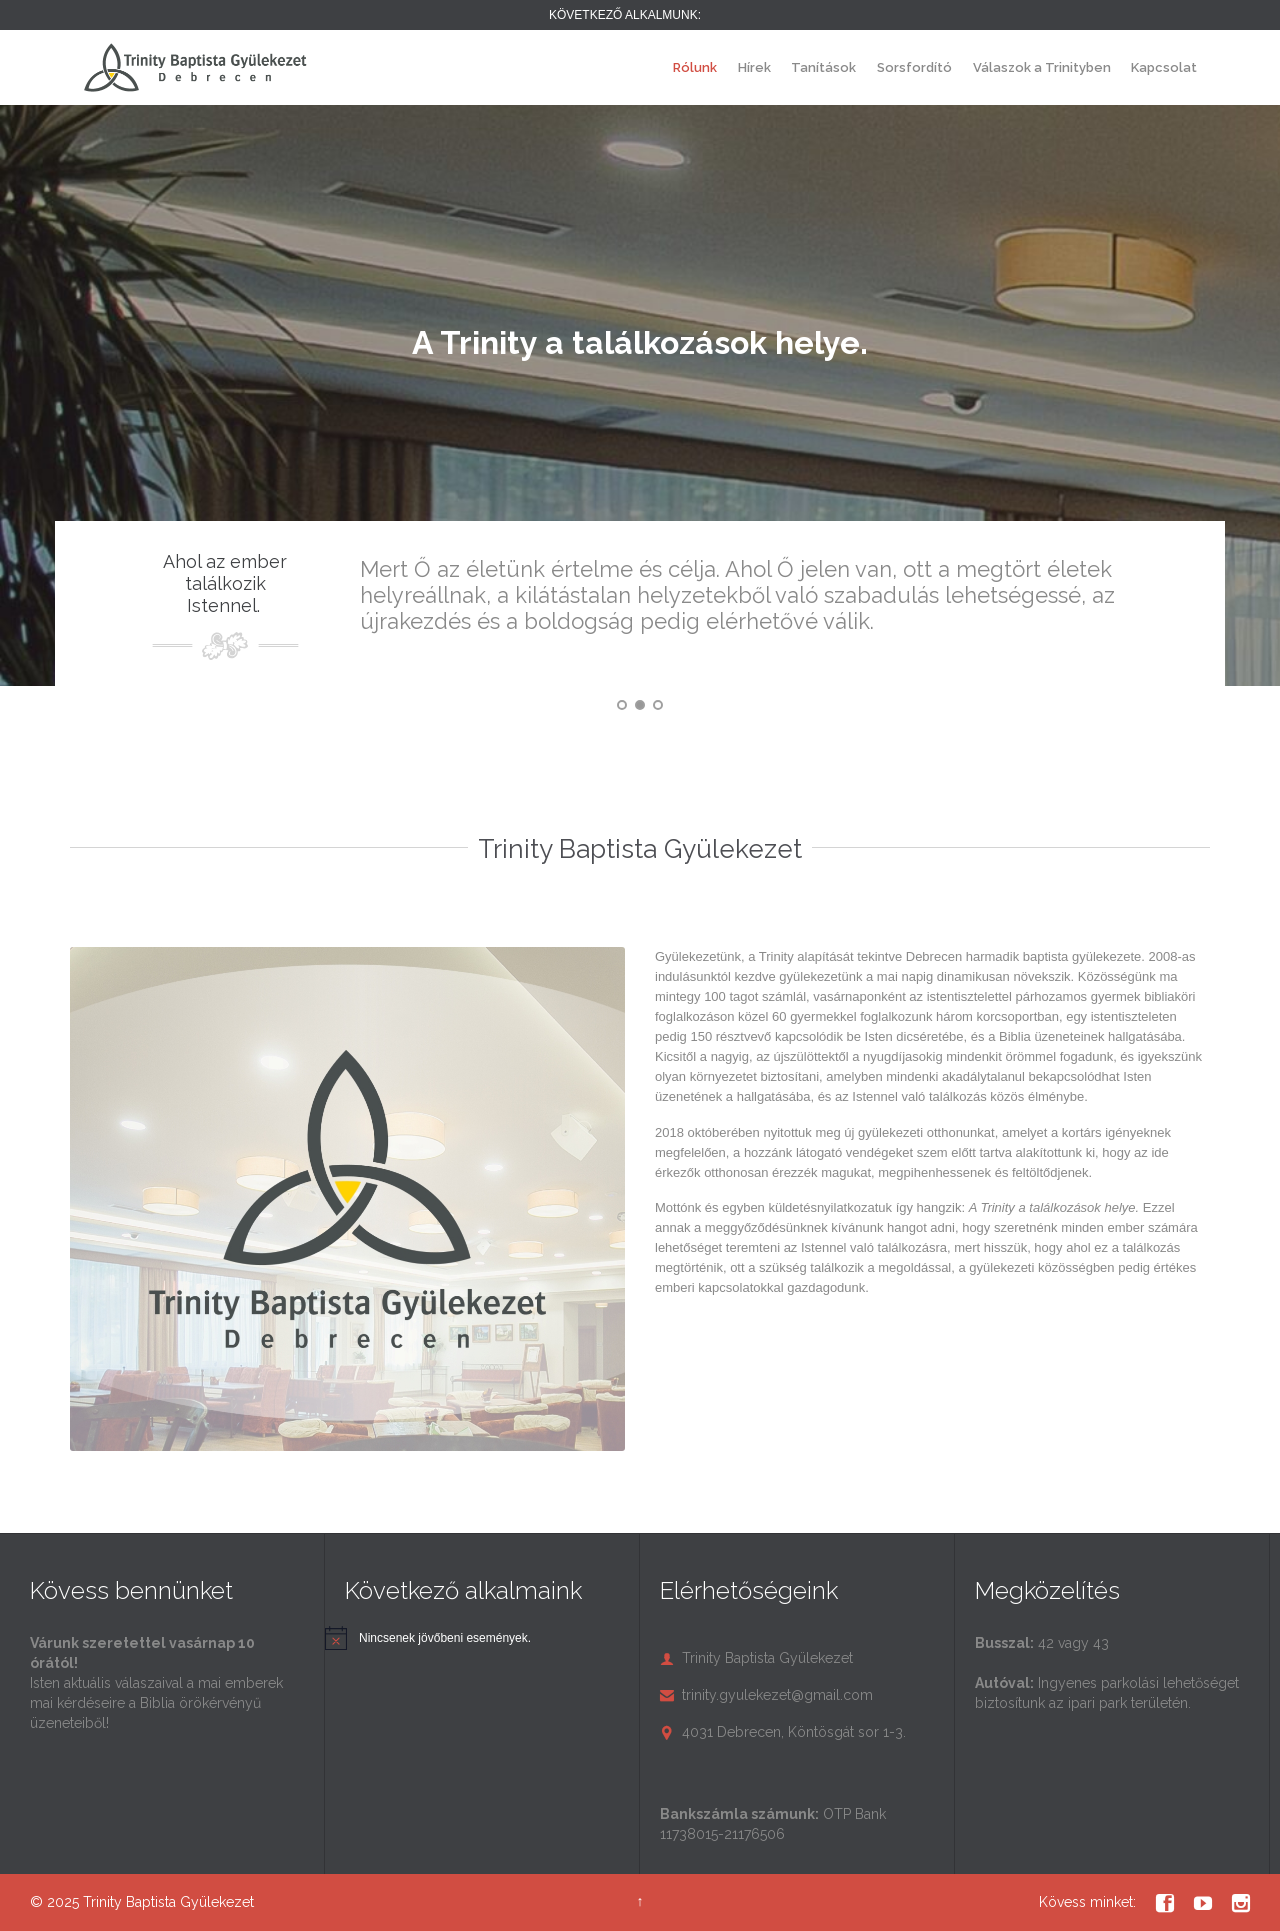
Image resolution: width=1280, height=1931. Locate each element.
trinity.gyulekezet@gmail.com (766, 1695)
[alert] (445, 1638)
